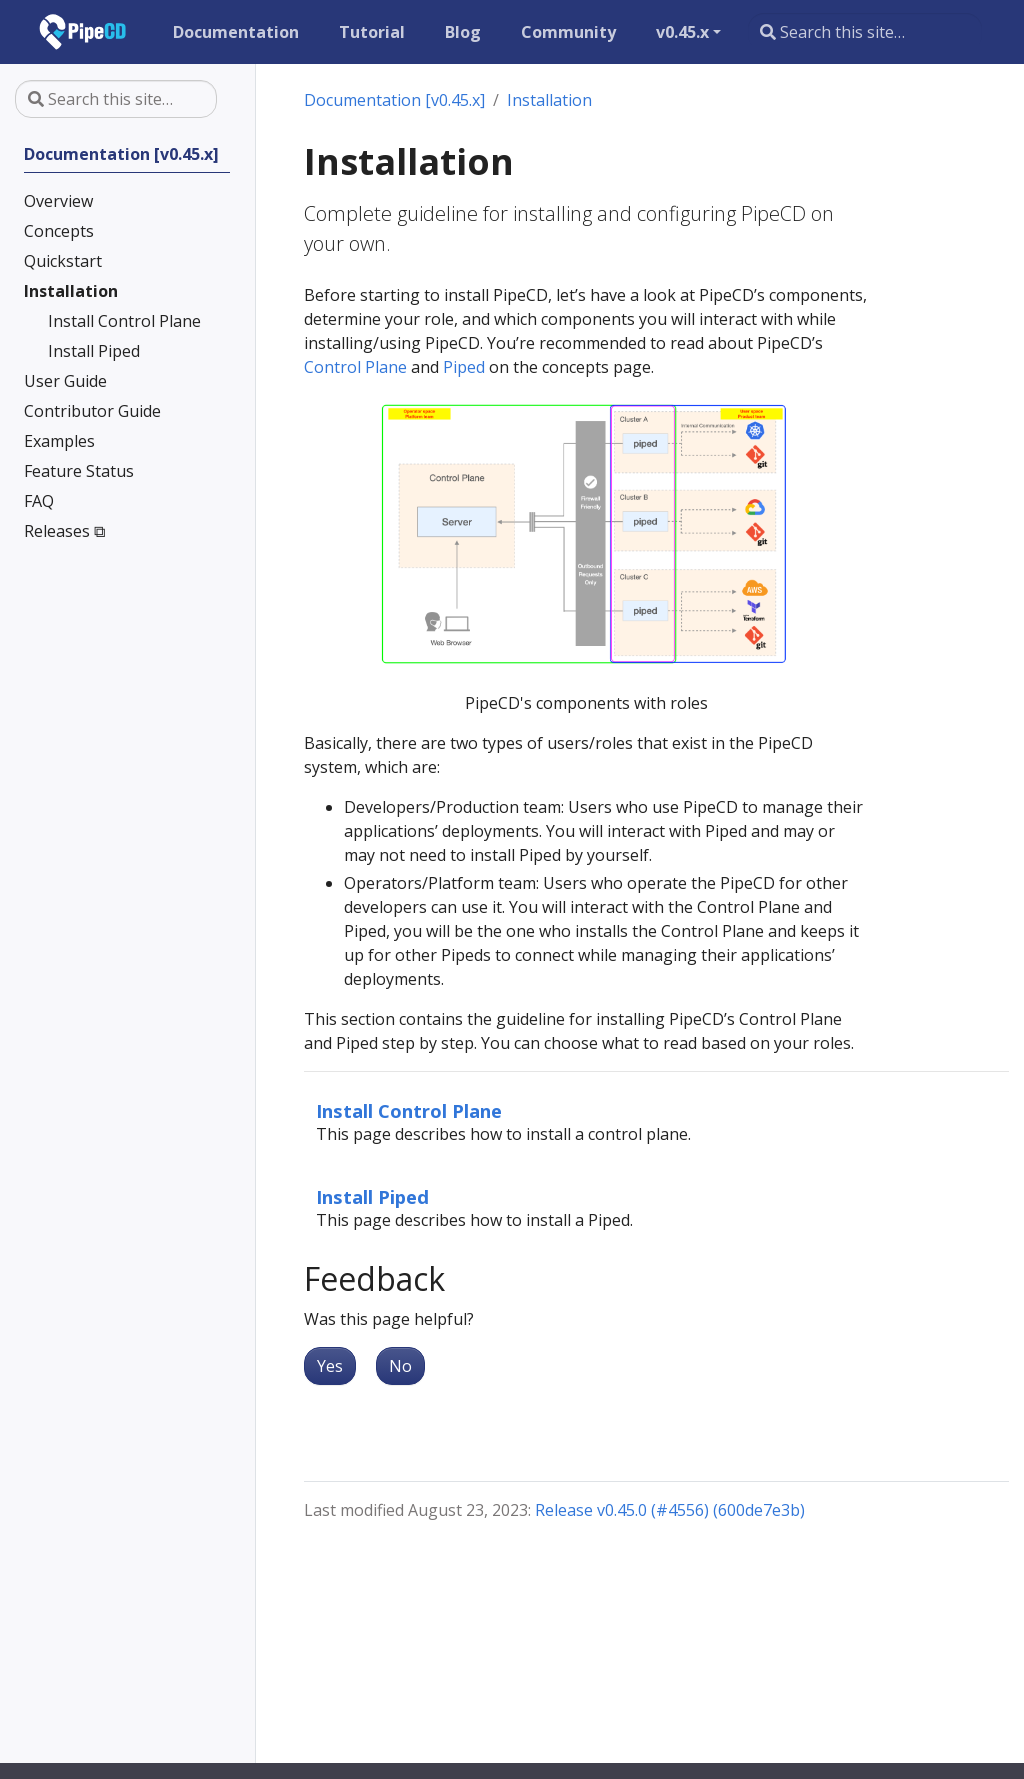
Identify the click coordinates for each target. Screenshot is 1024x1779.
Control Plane (355, 367)
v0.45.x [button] (682, 32)
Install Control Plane (409, 1110)
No (400, 1366)
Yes (330, 1366)
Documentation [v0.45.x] (394, 100)
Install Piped (372, 1196)
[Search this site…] (865, 32)
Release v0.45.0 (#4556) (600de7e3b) (670, 1510)
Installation (549, 100)
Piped (464, 367)
